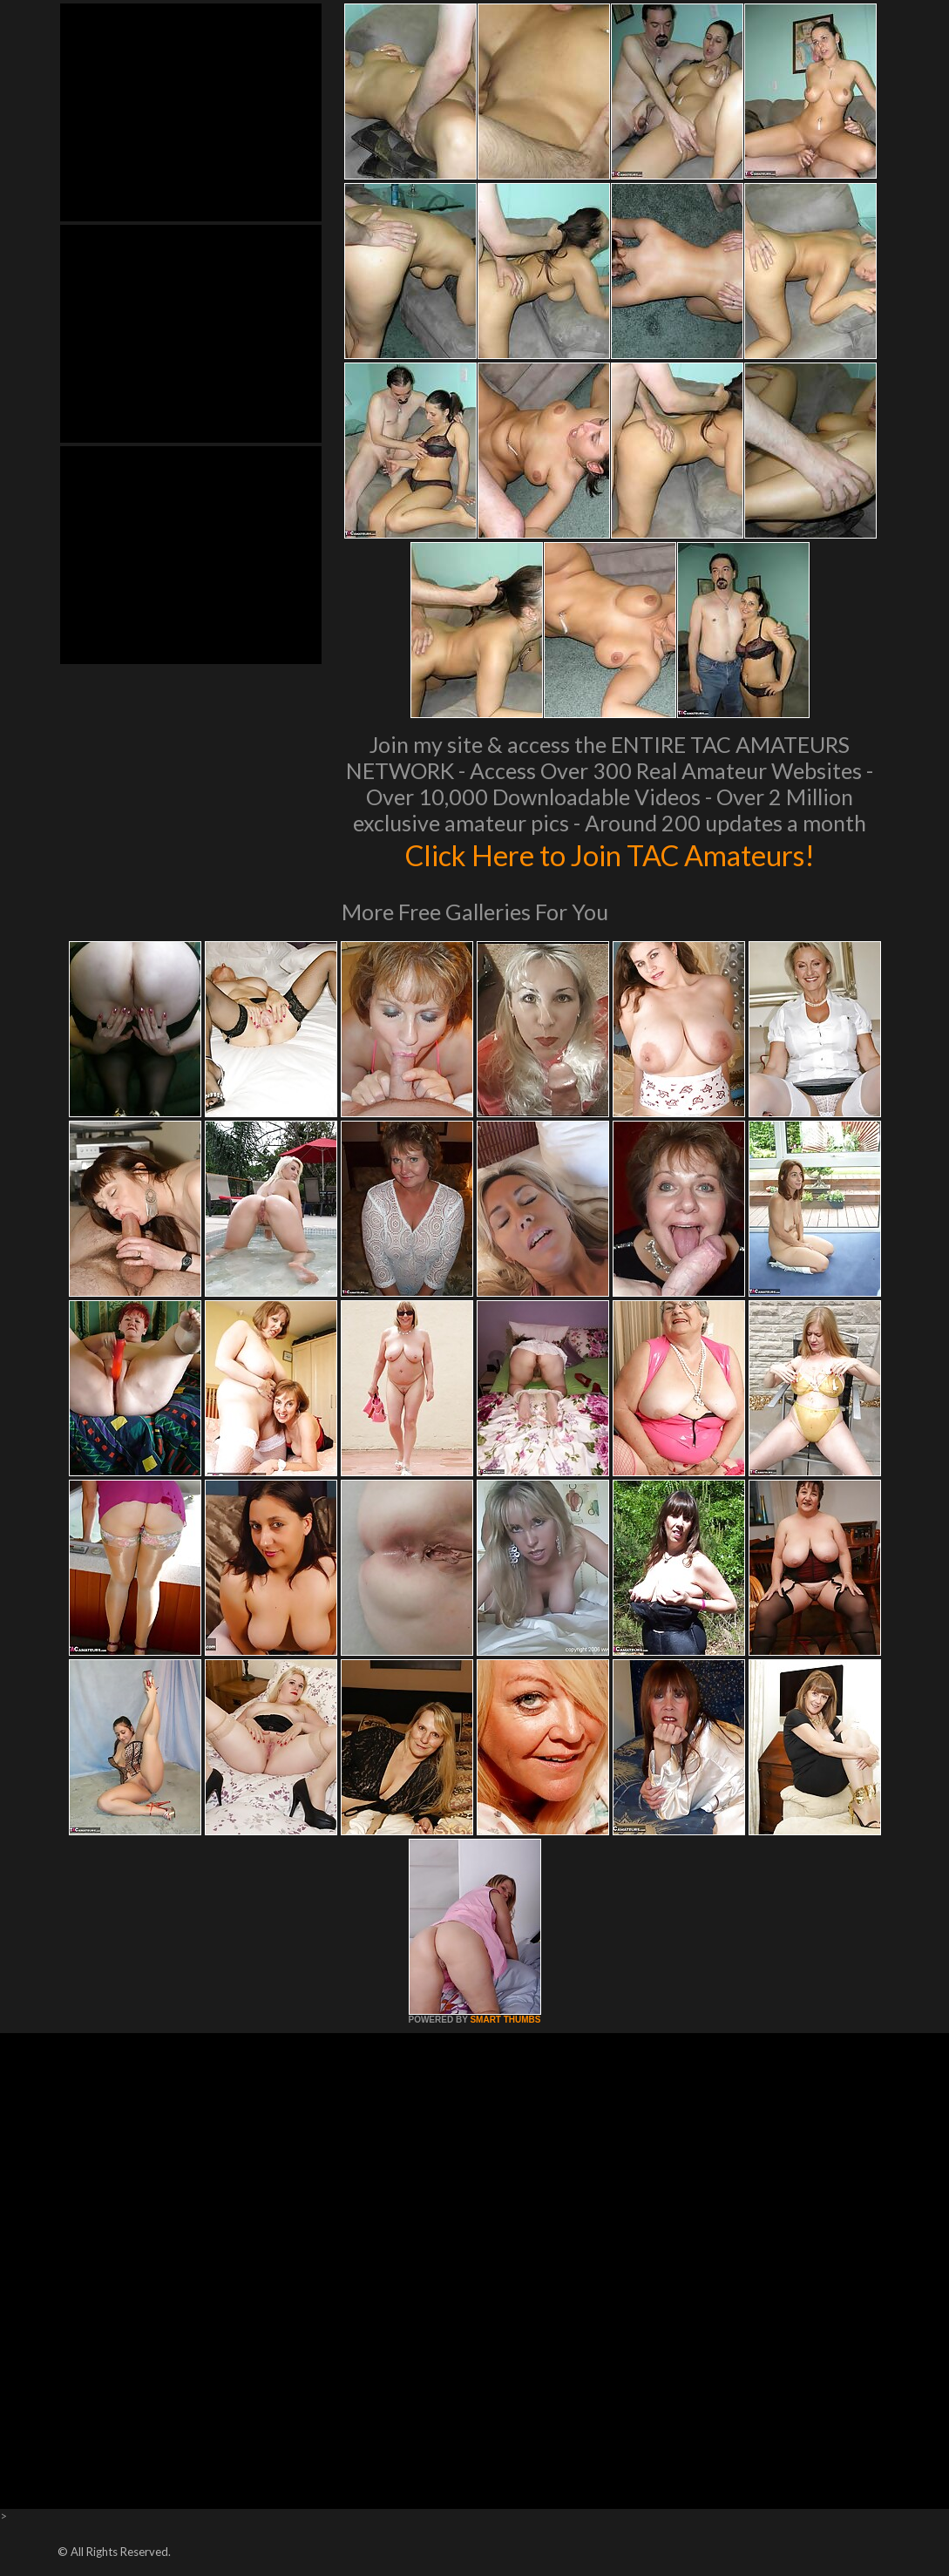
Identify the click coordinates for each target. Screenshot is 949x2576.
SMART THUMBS (505, 2019)
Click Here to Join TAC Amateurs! (609, 854)
